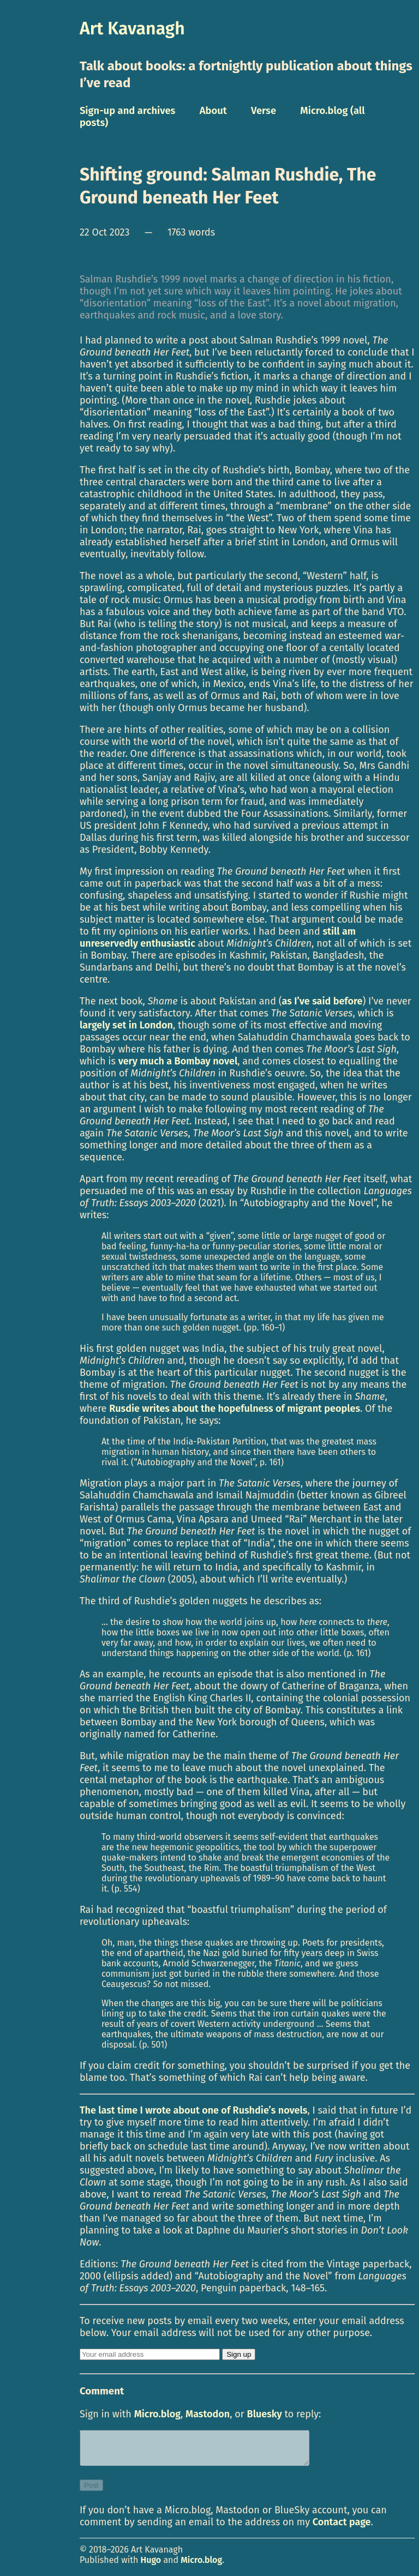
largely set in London (126, 1025)
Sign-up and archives (128, 111)
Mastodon (207, 2414)
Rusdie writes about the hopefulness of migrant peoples (234, 1409)
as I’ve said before (322, 1001)
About (213, 111)
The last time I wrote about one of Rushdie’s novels (194, 2110)
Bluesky (264, 2414)
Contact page (342, 2529)
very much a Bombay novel (178, 1061)
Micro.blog (157, 2414)
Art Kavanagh (132, 28)
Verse (263, 111)
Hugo (151, 2566)
